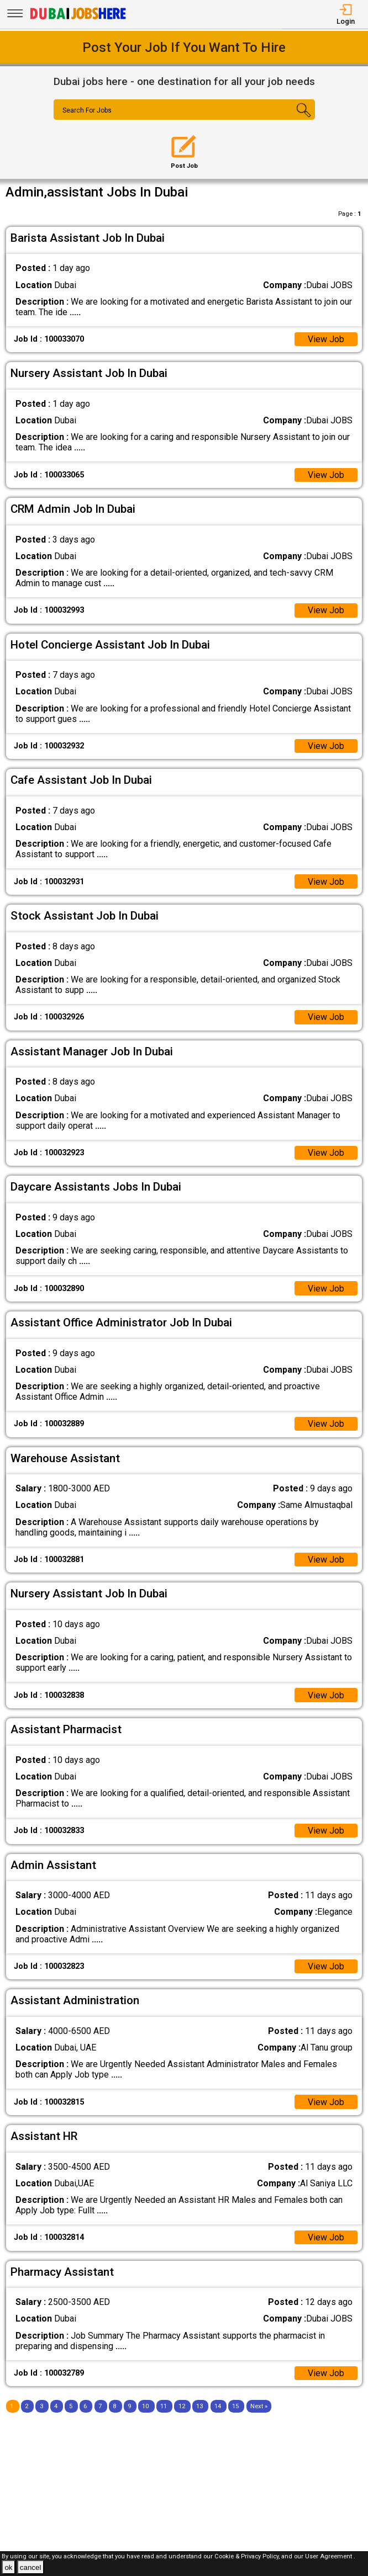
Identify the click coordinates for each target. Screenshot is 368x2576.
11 (163, 2406)
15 (235, 2406)
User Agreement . (330, 2556)
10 (145, 2406)
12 (181, 2406)
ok (8, 2567)
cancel (30, 2567)
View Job (326, 339)
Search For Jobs (87, 110)
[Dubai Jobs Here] (78, 18)
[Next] (258, 2406)
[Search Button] (292, 119)
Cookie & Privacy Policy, (247, 2556)
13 (199, 2406)
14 (217, 2406)
